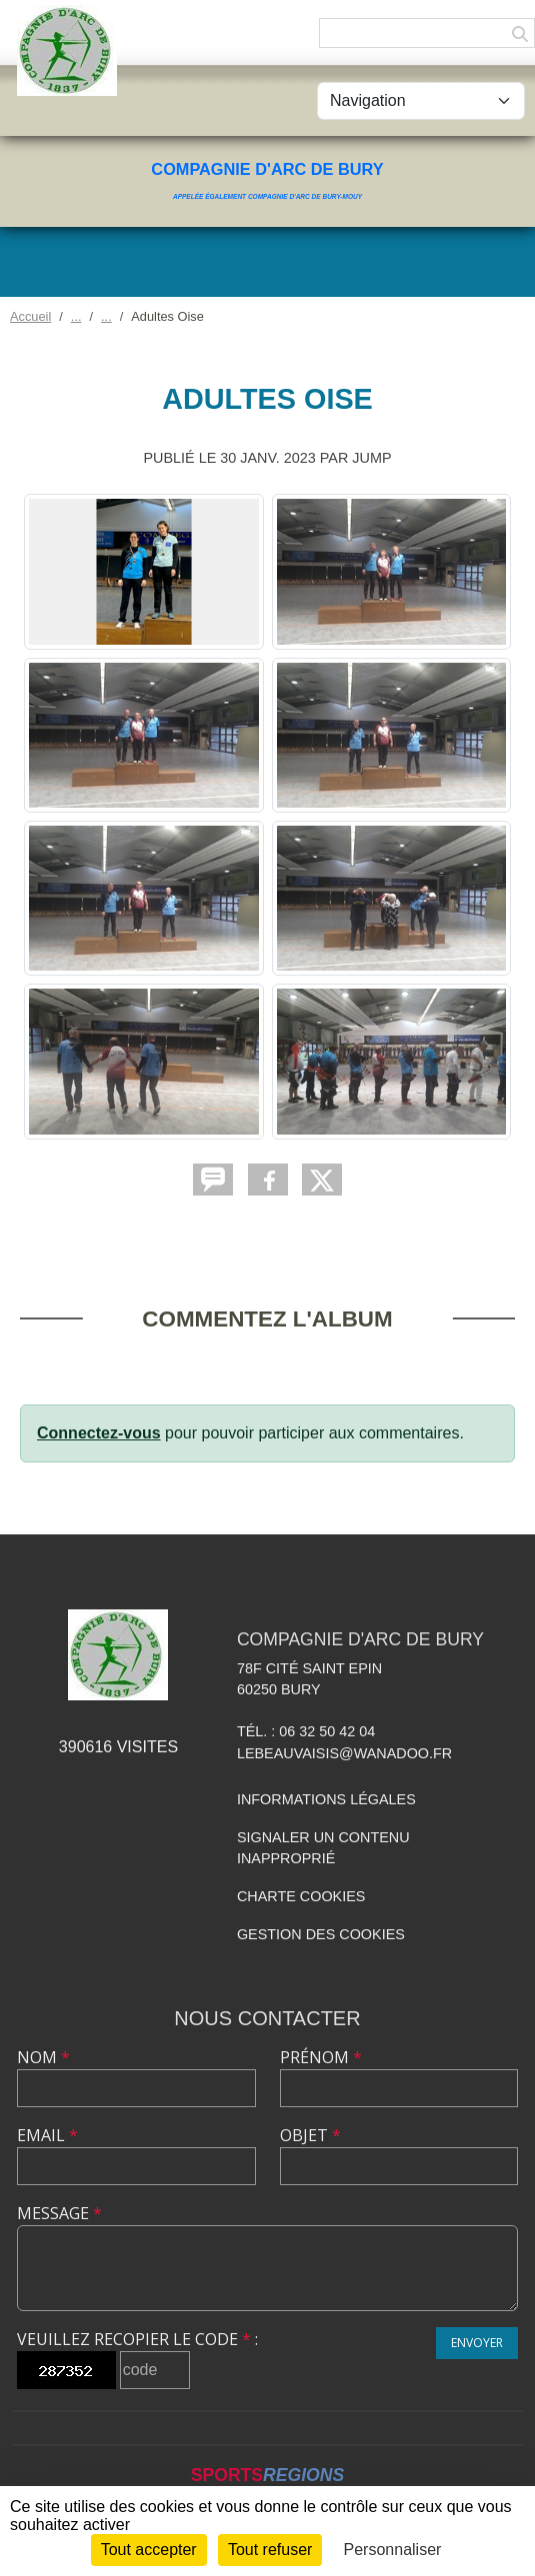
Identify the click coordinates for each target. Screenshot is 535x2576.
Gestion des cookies (321, 1934)
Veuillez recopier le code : (137, 2339)
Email (47, 2135)
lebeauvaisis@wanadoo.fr (344, 1753)
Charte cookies (301, 1896)
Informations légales (326, 1799)
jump (371, 458)
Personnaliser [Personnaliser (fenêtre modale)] (393, 2549)
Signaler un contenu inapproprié (323, 1848)
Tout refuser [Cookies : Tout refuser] (270, 2549)
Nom (43, 2057)
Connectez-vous (99, 1432)
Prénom (321, 2057)
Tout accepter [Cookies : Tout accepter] (149, 2549)
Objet (310, 2135)
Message (59, 2213)
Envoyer (477, 2342)
